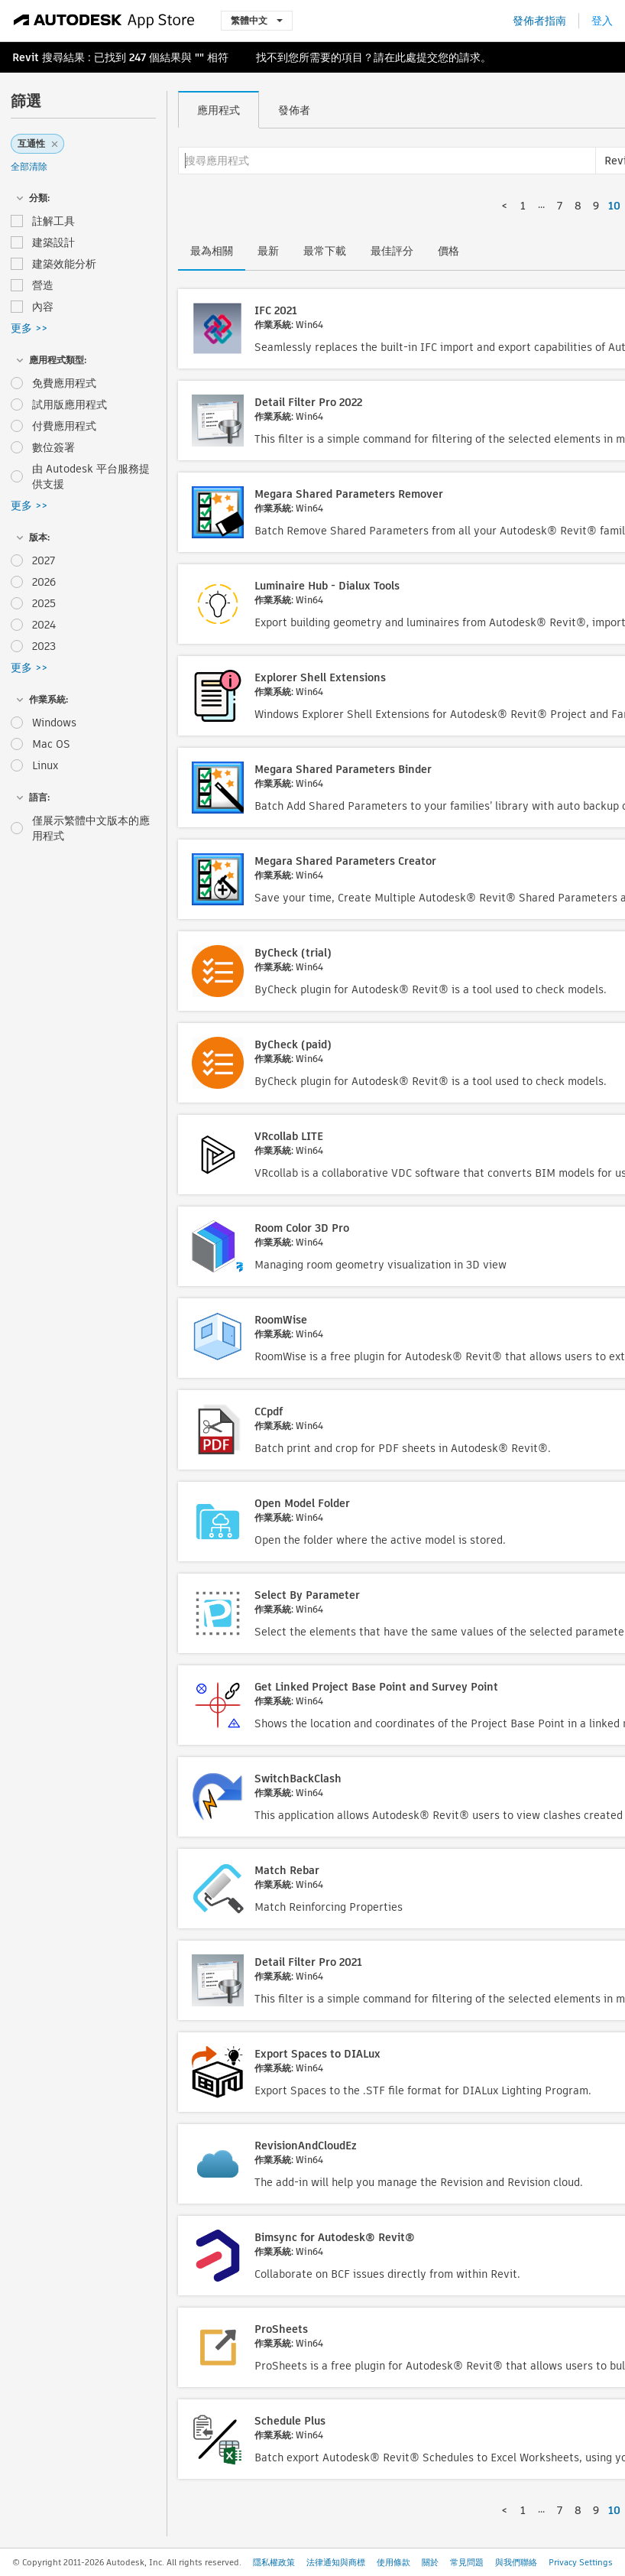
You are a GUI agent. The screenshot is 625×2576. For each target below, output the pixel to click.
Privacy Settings (581, 2562)
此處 (405, 57)
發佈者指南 (539, 20)
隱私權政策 (274, 2562)
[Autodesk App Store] (104, 20)
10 (614, 205)
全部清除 (29, 166)
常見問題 (467, 2562)
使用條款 (393, 2562)
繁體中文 (257, 20)
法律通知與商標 (335, 2562)
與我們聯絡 (516, 2562)
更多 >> (29, 328)
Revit (25, 57)
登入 (602, 20)
